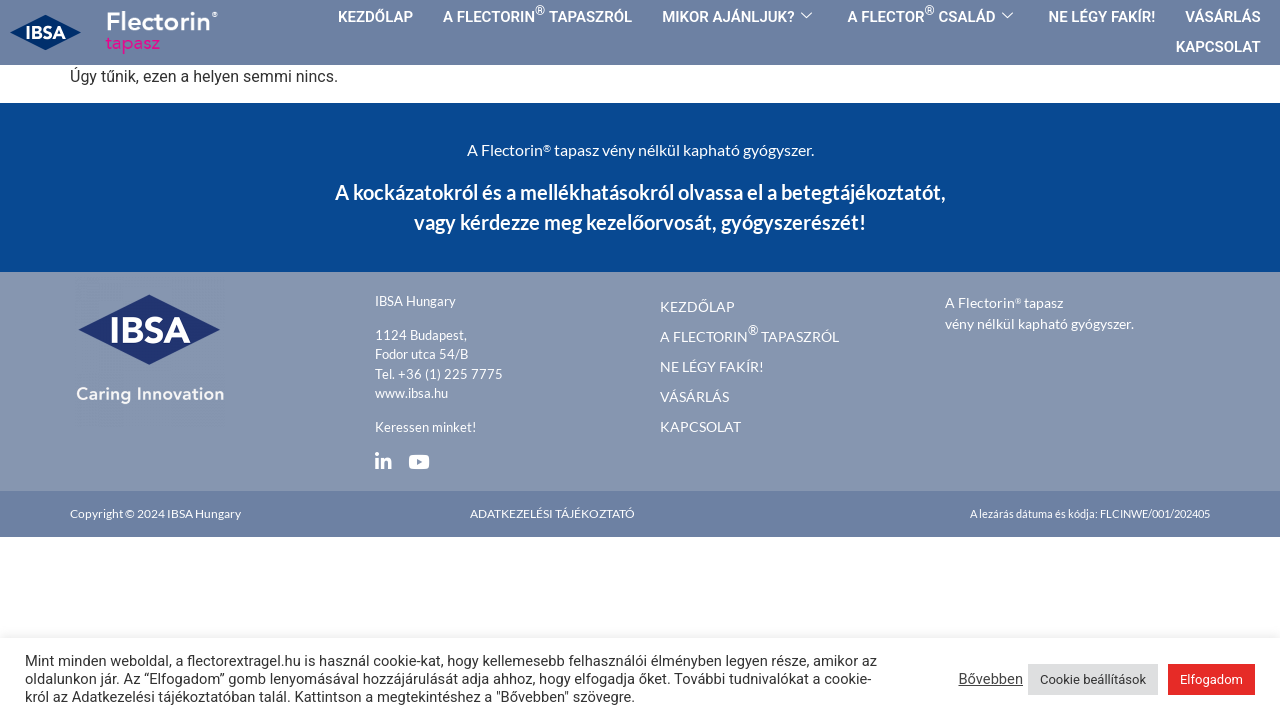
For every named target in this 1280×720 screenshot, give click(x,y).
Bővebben (990, 679)
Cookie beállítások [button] (1093, 679)
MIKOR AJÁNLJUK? (736, 17)
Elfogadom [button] (1211, 679)
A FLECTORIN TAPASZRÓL (537, 14)
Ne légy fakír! (712, 366)
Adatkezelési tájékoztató (552, 513)
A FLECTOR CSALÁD (930, 14)
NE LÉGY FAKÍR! (1102, 17)
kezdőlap (697, 306)
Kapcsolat (700, 426)
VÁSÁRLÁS (1222, 17)
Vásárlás (694, 396)
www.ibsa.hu (411, 393)
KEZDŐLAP (375, 17)
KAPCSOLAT (1218, 47)
